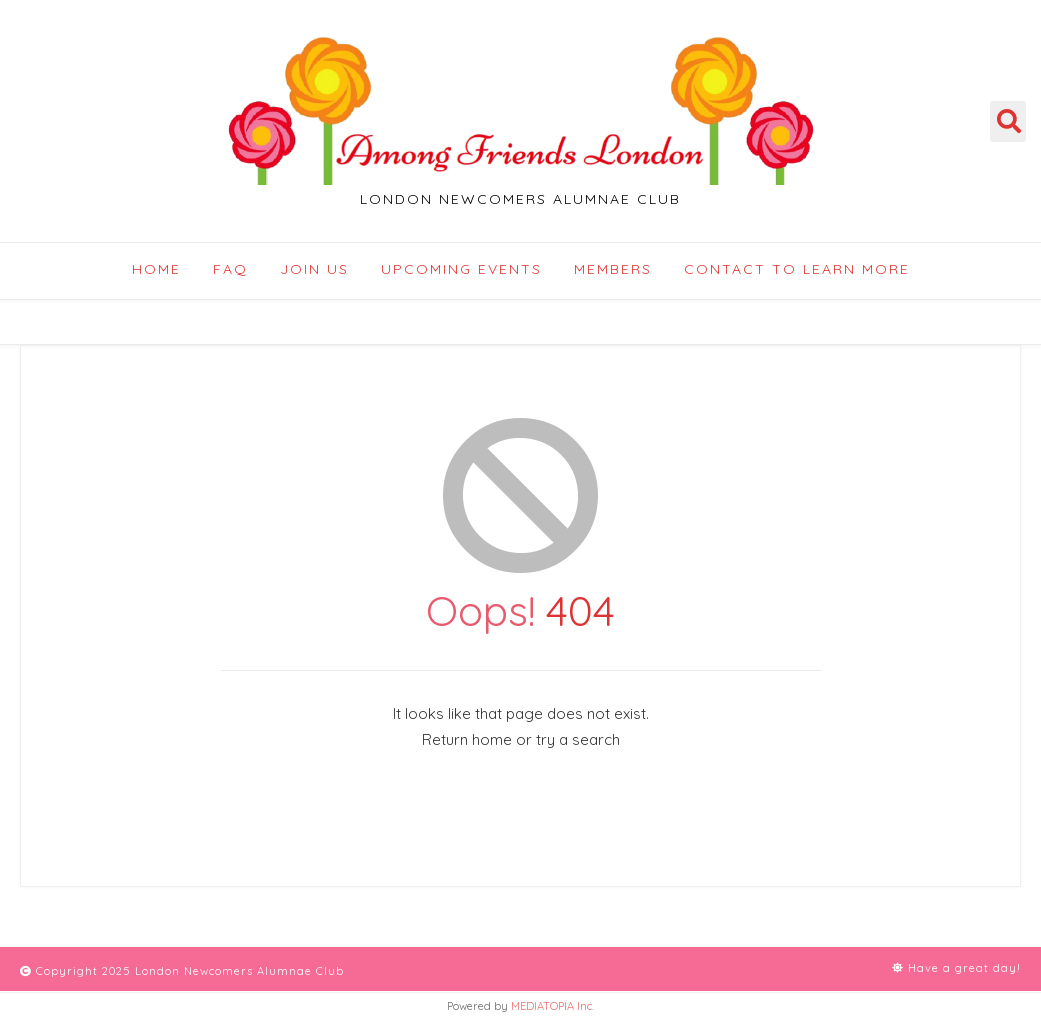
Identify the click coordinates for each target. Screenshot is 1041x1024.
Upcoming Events (461, 269)
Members (613, 269)
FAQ (230, 269)
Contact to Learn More (797, 269)
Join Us (314, 269)
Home (156, 269)
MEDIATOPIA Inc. (552, 1006)
